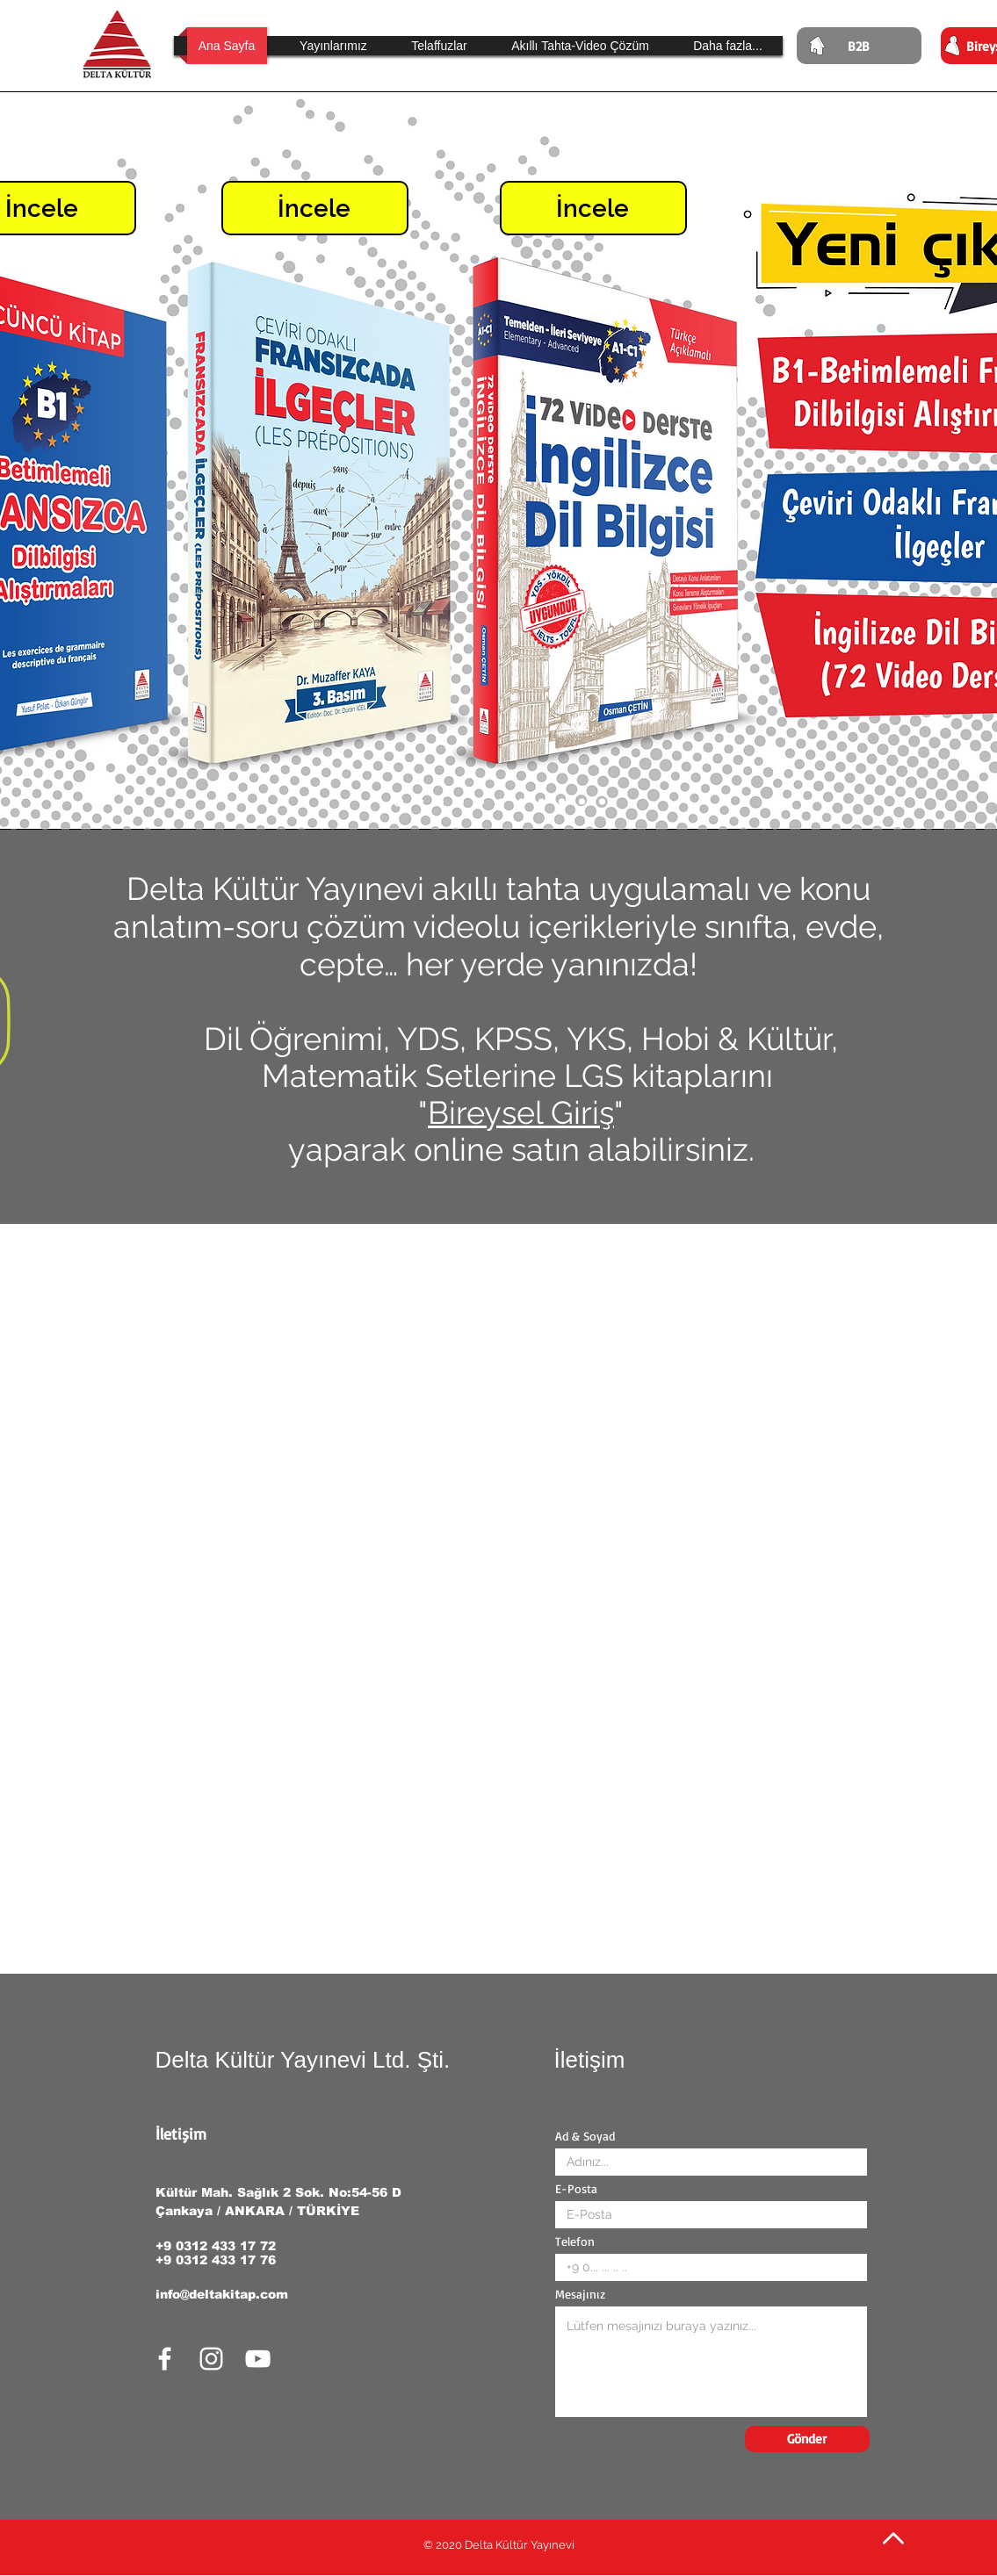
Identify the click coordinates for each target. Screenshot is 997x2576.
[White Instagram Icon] (211, 2358)
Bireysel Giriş (521, 1112)
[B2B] (859, 45)
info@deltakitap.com (221, 2294)
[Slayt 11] (398, 802)
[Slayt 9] (440, 802)
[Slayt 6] (501, 802)
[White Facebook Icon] (164, 2358)
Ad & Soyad (585, 2136)
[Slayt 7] (481, 802)
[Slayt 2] (582, 802)
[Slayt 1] (602, 802)
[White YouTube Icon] (257, 2358)
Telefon (575, 2241)
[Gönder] (807, 2439)
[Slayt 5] (521, 802)
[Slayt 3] (562, 802)
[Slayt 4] (541, 802)
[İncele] (314, 208)
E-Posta (576, 2189)
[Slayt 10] (420, 802)
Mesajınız (580, 2294)
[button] (440, 45)
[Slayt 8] (461, 802)
